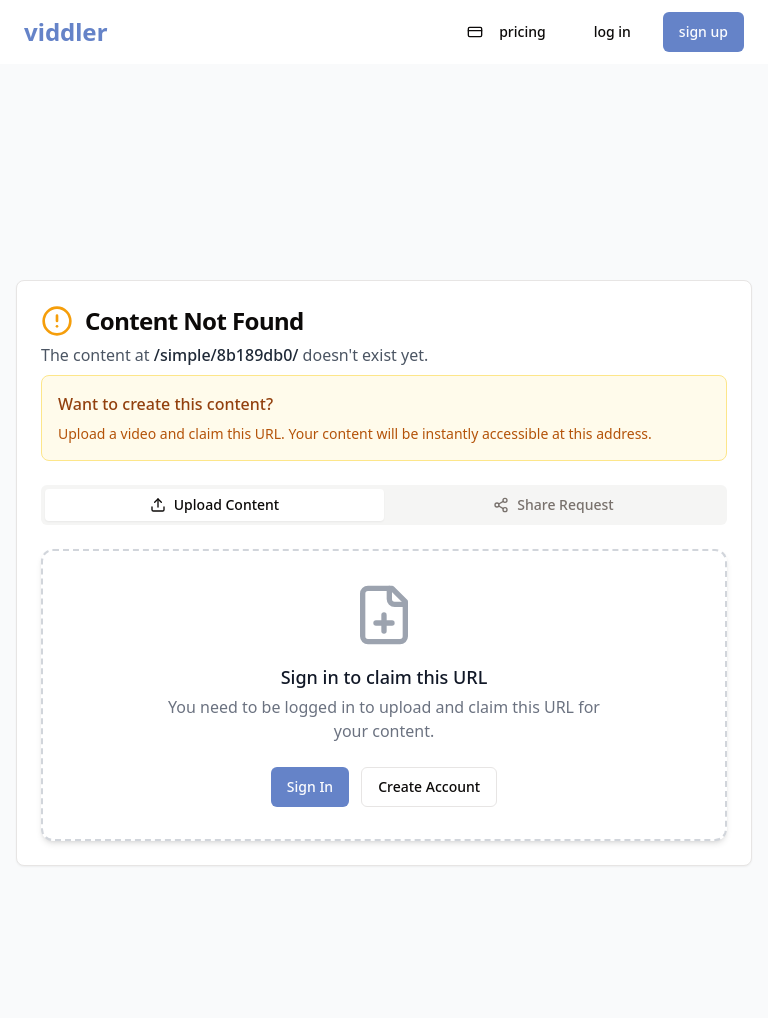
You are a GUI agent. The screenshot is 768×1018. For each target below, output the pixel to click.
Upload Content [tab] (214, 504)
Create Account (429, 786)
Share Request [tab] (553, 504)
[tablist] (384, 505)
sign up (703, 31)
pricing (506, 31)
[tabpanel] (384, 695)
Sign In (310, 786)
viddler (65, 32)
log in (612, 31)
